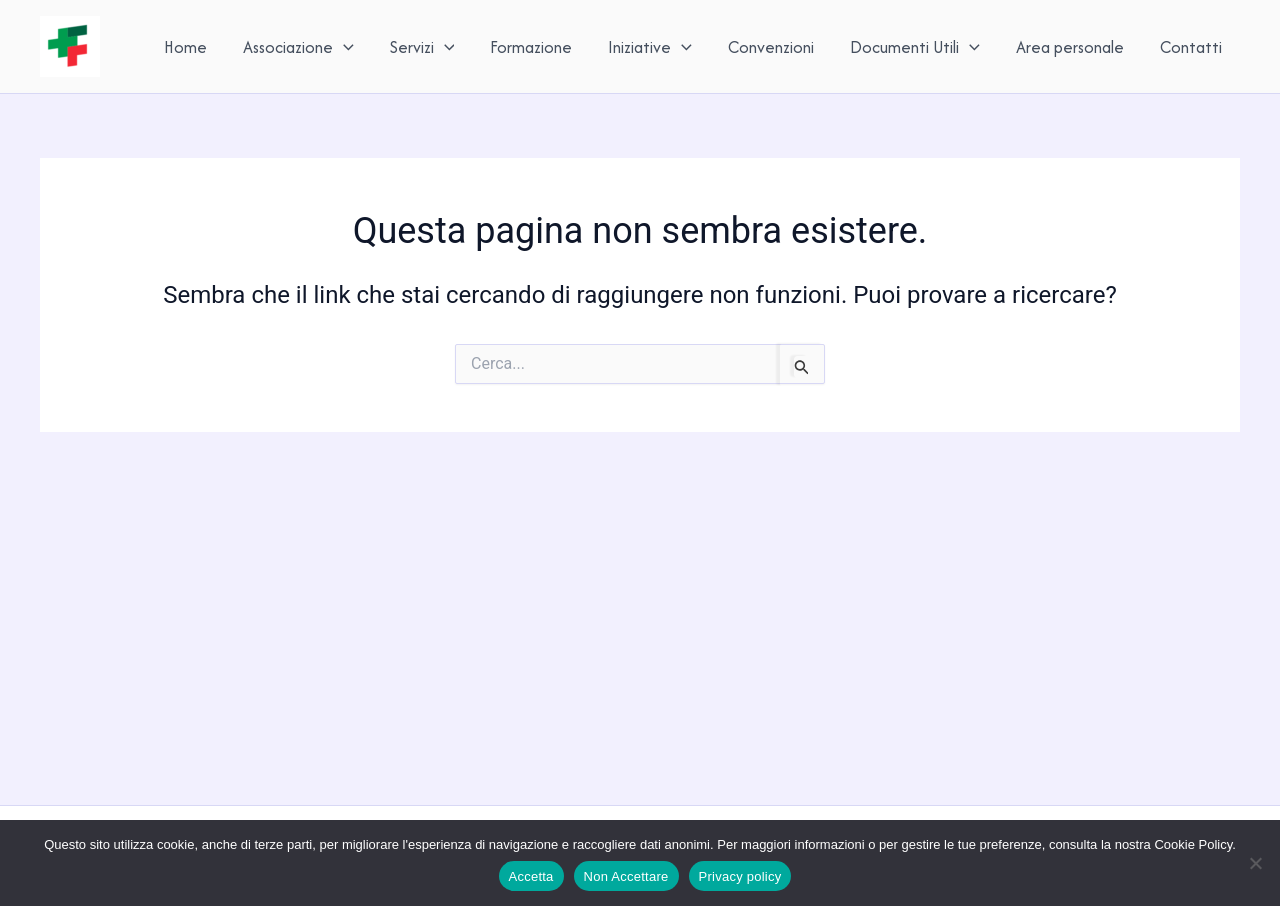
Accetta (531, 876)
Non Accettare (626, 876)
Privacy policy (740, 876)
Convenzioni (771, 47)
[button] (343, 47)
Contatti (1191, 47)
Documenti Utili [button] (915, 47)
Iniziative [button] (650, 47)
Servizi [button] (422, 47)
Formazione (531, 47)
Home (185, 47)
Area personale (1070, 47)
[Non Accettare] (1255, 863)
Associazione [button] (298, 47)
